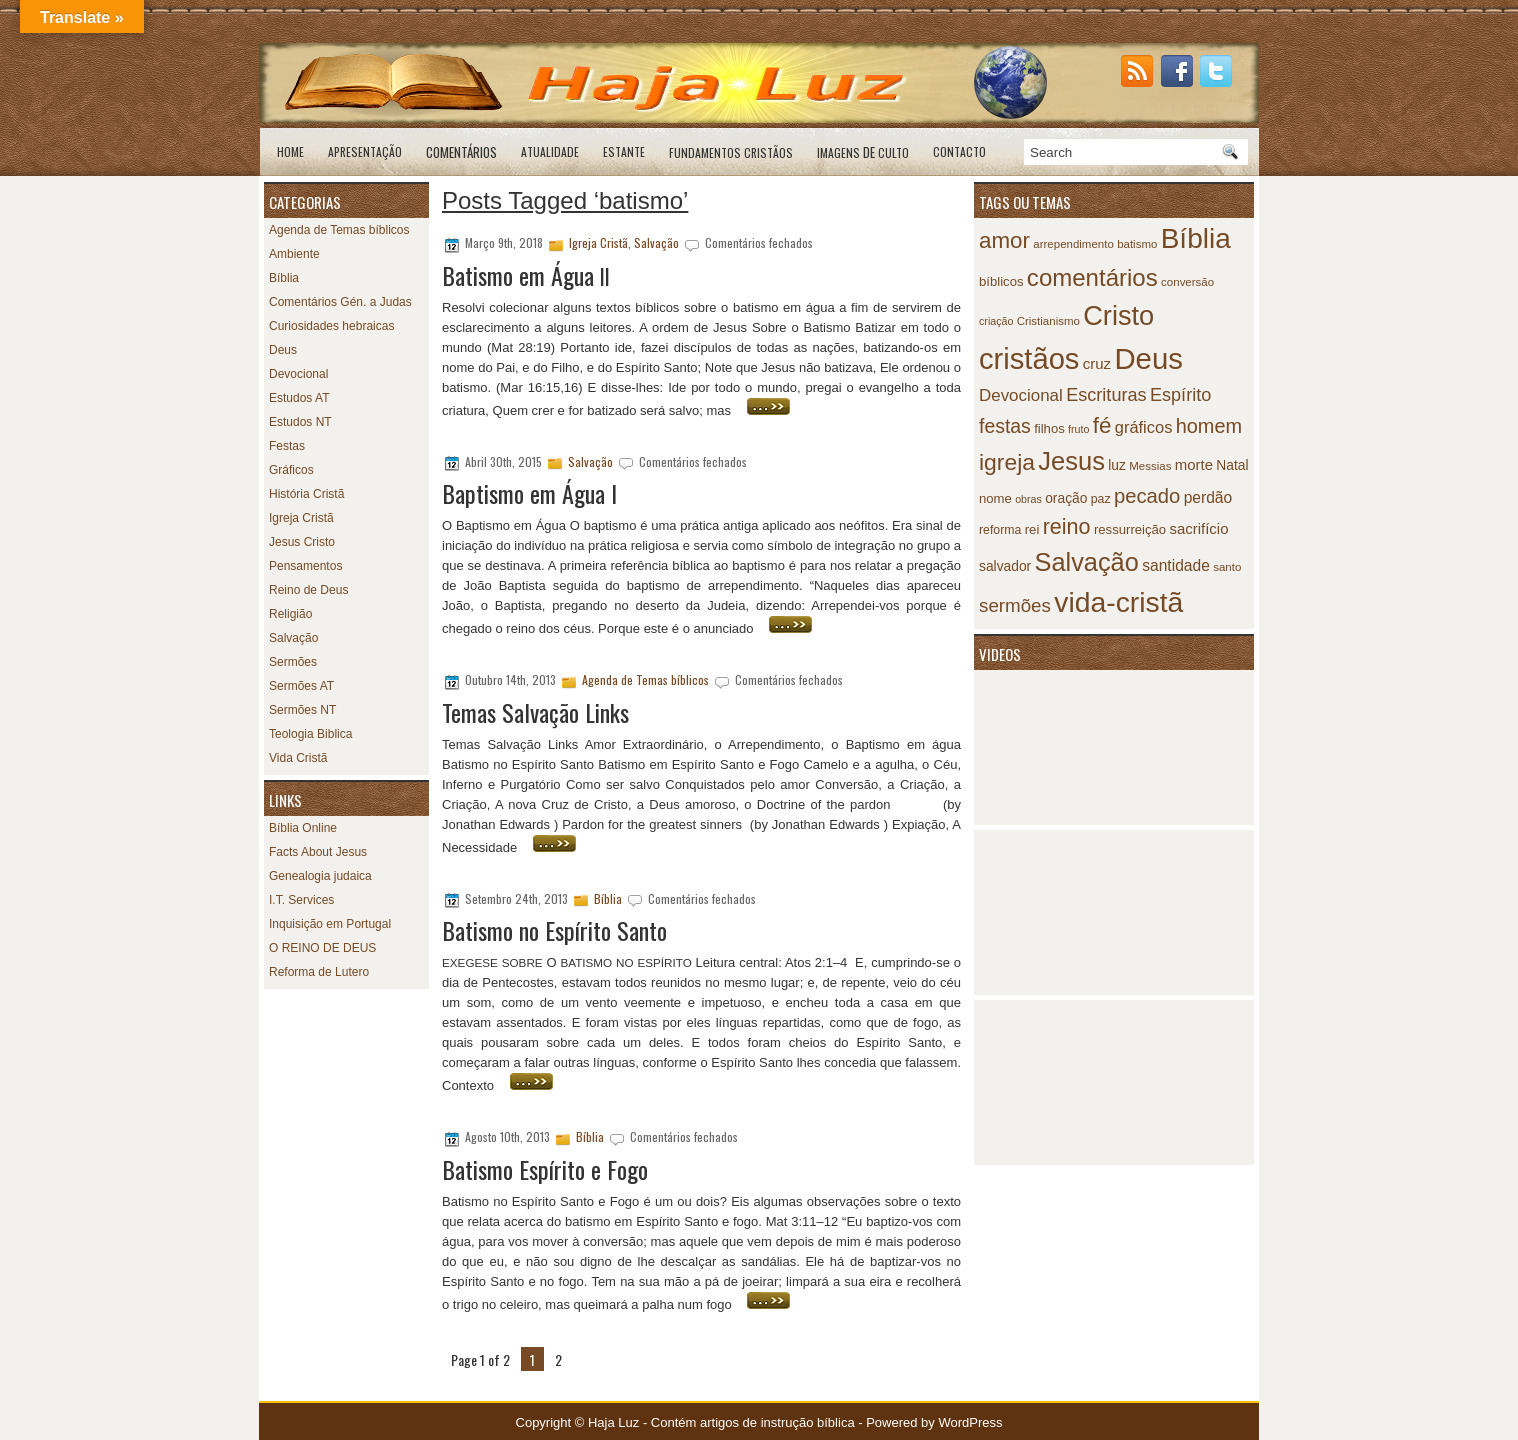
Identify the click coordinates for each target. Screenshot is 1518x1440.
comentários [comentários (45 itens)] (1092, 277)
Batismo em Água (526, 275)
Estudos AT (299, 398)
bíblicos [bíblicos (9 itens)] (1001, 281)
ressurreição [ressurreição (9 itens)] (1130, 529)
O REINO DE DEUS (322, 948)
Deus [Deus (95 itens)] (1148, 358)
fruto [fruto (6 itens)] (1078, 429)
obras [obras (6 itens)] (1028, 499)
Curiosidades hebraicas (331, 326)
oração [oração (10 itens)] (1066, 498)
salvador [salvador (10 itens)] (1005, 566)
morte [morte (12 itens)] (1194, 464)
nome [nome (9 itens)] (995, 498)
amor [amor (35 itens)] (1004, 240)
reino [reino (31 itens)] (1067, 526)
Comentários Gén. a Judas (340, 302)
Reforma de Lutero (319, 972)
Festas (287, 446)
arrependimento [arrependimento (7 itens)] (1073, 244)
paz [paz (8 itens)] (1101, 499)
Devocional (298, 374)
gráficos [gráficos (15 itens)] (1144, 427)
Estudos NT (300, 422)
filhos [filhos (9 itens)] (1049, 428)
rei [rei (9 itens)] (1032, 529)
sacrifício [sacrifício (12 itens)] (1198, 528)
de (863, 152)
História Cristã (306, 494)
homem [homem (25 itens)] (1209, 426)
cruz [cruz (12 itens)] (1097, 363)
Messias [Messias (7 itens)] (1150, 466)
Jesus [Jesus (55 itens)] (1071, 461)
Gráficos (291, 470)
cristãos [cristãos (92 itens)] (1029, 359)
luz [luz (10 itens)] (1117, 465)
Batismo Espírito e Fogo (545, 1169)
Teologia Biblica (310, 734)
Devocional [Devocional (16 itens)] (1021, 395)
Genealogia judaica (320, 876)
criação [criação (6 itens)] (996, 321)
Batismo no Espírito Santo (554, 930)
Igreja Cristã (301, 518)
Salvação (293, 638)
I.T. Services (301, 900)
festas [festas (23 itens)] (1005, 426)
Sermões (293, 662)
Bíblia (284, 278)
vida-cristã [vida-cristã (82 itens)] (1118, 602)
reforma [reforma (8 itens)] (1000, 530)
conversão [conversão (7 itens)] (1187, 282)
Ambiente (294, 254)
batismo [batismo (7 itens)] (1137, 244)
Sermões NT (302, 710)
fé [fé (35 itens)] (1102, 425)
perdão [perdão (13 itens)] (1208, 497)
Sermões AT (301, 686)
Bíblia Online (303, 828)
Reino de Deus (308, 590)
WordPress (970, 1422)
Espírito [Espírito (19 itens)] (1180, 395)
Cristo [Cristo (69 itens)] (1118, 315)
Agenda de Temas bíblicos (339, 230)
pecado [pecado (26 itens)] (1147, 496)
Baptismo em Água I (529, 493)
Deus (283, 350)
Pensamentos (305, 566)
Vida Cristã (298, 758)
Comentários (461, 152)
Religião (290, 614)
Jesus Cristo (302, 542)
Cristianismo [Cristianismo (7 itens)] (1048, 321)
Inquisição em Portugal (330, 924)
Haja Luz (613, 1422)
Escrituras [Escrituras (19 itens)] (1106, 395)
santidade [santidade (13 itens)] (1176, 565)
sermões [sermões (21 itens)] (1015, 605)
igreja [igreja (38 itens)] (1007, 462)
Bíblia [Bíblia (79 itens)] (1196, 238)
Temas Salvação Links (535, 712)
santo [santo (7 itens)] (1227, 567)
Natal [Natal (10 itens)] (1232, 465)
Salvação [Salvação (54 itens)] (1087, 562)
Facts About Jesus (318, 852)
